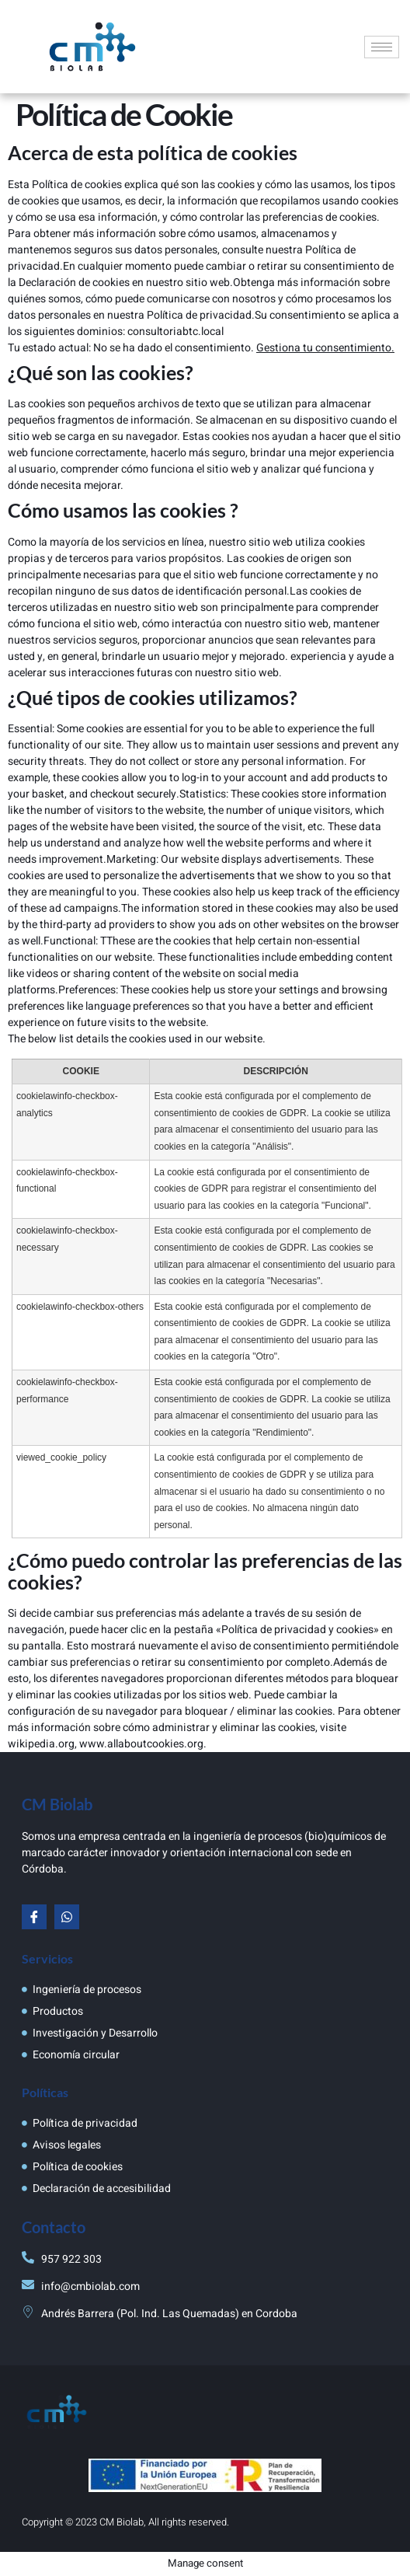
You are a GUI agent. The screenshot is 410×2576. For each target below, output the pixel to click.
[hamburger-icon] (381, 47)
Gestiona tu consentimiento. (325, 348)
